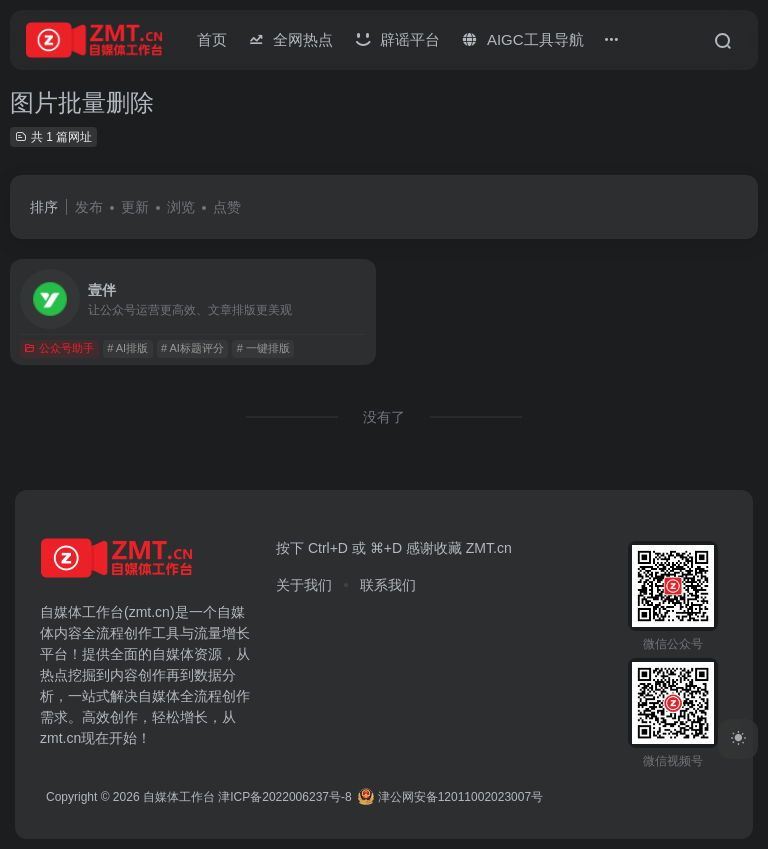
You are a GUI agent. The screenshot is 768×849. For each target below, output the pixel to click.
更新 (135, 207)
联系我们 (388, 585)
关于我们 (304, 585)
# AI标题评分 (192, 348)
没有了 (384, 417)
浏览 (181, 207)
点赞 (227, 207)
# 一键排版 (263, 348)
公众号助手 (59, 348)
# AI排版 (127, 348)
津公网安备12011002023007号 (450, 797)
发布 (89, 207)
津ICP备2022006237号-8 (284, 797)
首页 (212, 39)
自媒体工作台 (179, 797)
